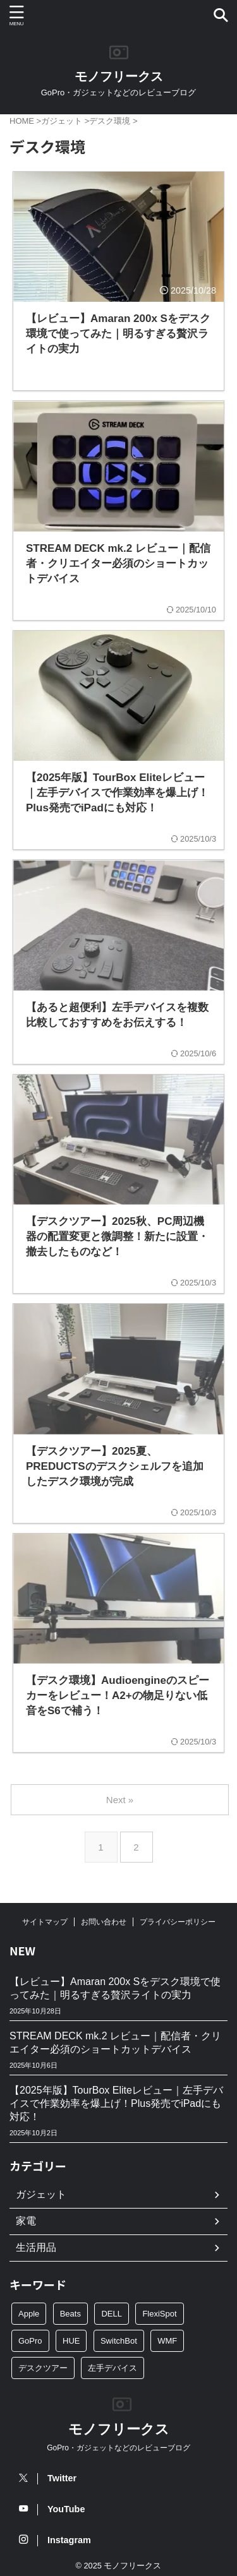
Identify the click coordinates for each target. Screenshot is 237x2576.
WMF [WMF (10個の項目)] (167, 2341)
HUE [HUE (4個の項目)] (71, 2341)
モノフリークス (119, 76)
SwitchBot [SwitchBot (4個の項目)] (118, 2341)
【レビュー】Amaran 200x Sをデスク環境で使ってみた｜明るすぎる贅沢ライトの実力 (115, 1988)
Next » (119, 1799)
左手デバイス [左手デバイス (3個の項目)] (112, 2368)
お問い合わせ (103, 1921)
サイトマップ (45, 1921)
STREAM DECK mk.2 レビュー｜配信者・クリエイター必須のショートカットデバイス (115, 2042)
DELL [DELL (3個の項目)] (111, 2313)
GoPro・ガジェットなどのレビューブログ (118, 2447)
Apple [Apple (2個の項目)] (28, 2313)
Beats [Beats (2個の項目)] (70, 2313)
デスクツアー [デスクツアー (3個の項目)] (43, 2368)
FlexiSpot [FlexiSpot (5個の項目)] (159, 2313)
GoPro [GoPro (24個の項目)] (30, 2341)
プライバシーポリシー (178, 1921)
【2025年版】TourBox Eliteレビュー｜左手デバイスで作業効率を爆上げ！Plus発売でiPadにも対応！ (116, 2103)
